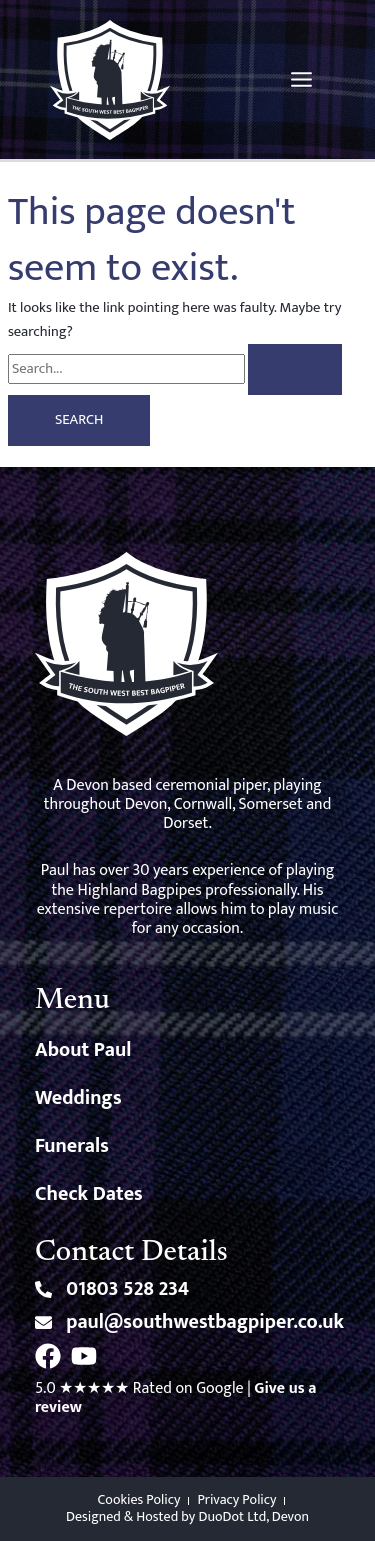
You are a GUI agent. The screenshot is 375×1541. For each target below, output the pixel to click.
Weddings (78, 1098)
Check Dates (89, 1194)
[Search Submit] (295, 369)
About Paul (83, 1050)
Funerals (72, 1146)
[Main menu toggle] (301, 79)
